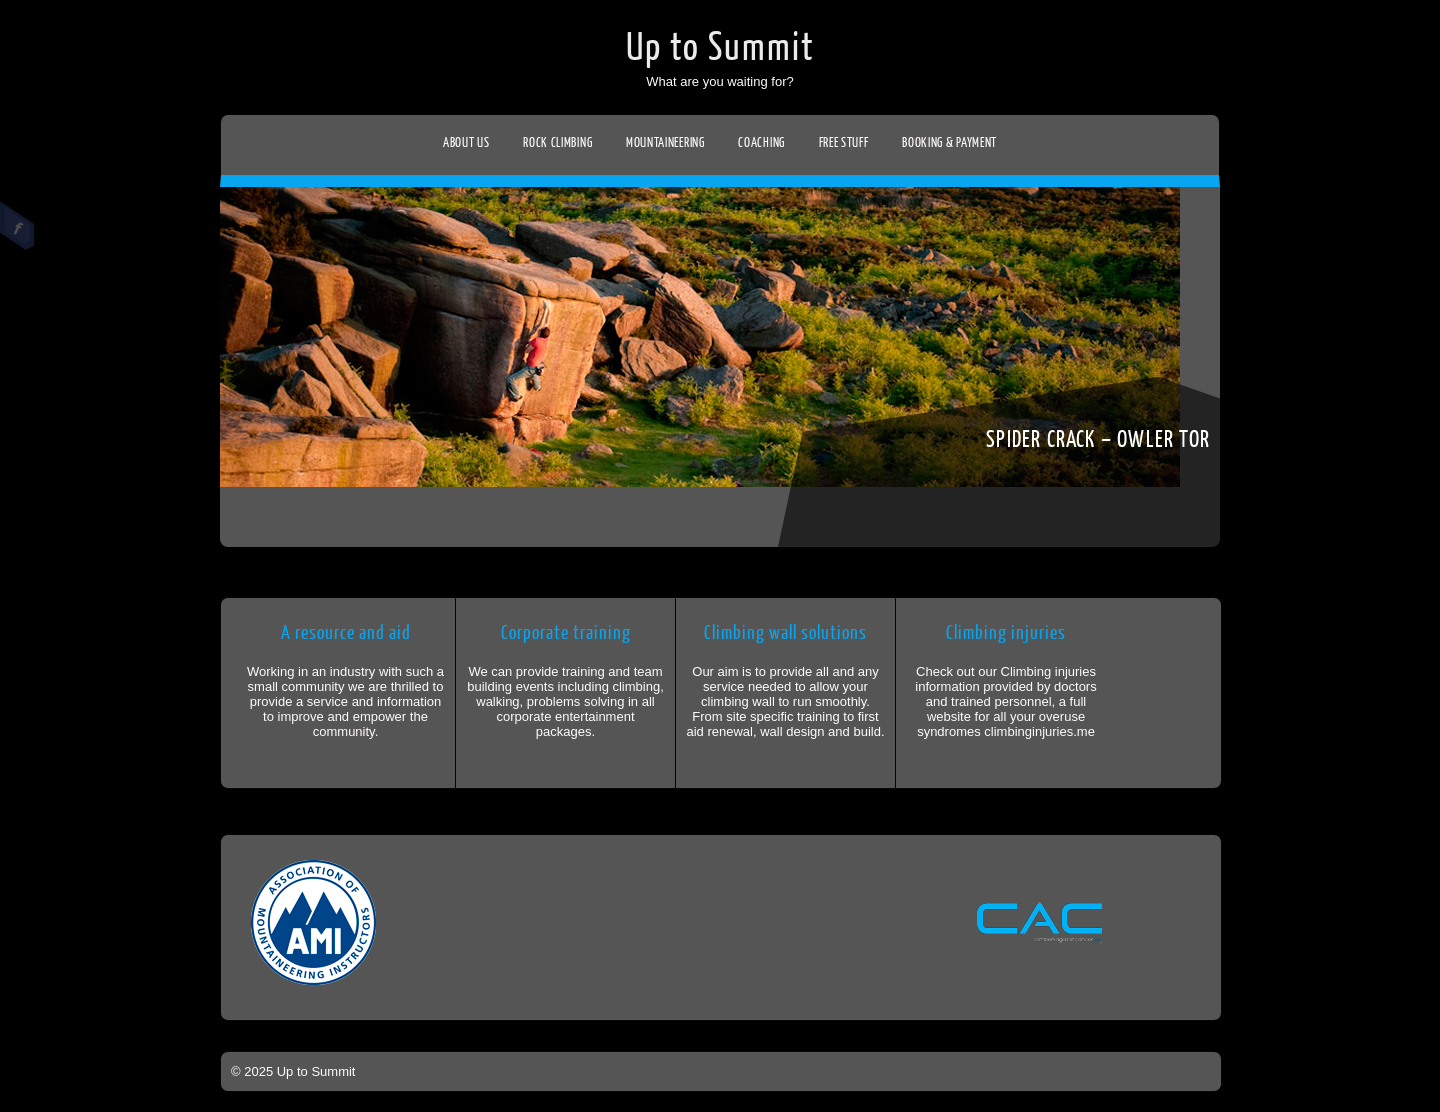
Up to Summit (720, 48)
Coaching (761, 142)
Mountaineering (665, 142)
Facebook (17, 226)
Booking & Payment (949, 142)
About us (466, 142)
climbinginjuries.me (1039, 731)
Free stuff (844, 142)
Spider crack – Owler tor (1098, 439)
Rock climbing (557, 142)
